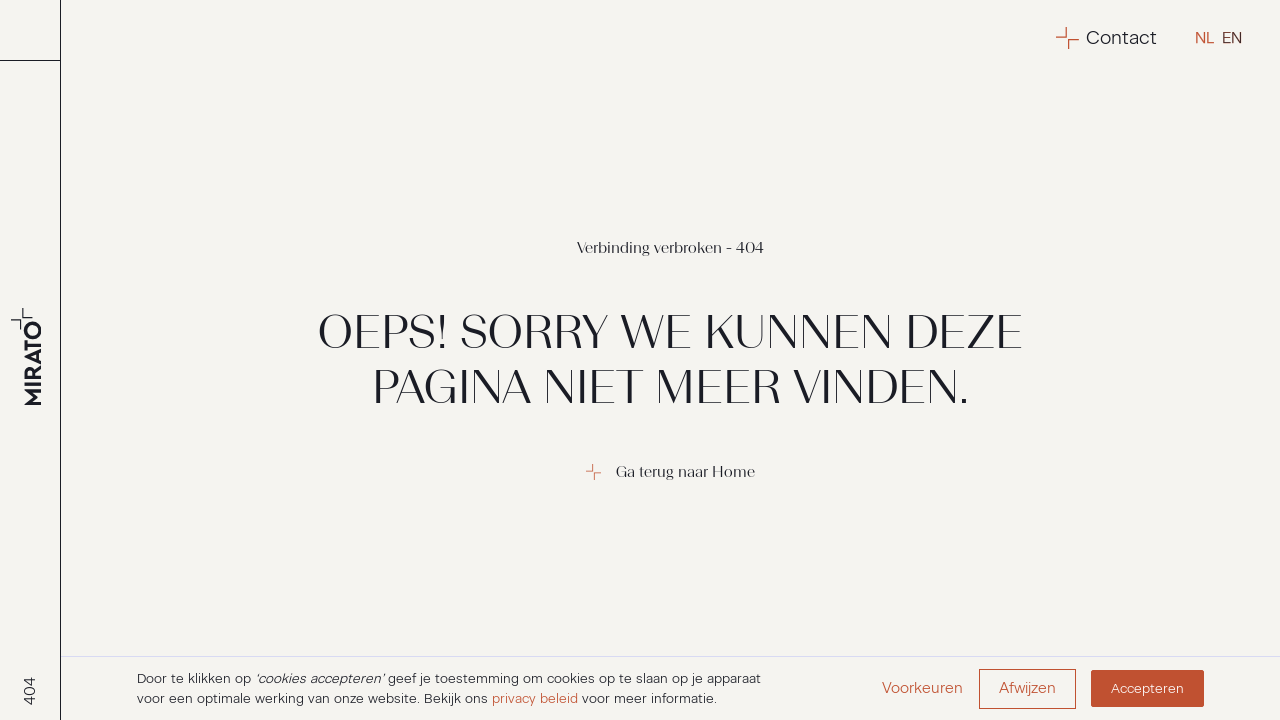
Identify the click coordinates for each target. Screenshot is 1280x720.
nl (1204, 38)
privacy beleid (535, 698)
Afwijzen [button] (1027, 688)
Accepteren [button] (1147, 688)
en (1232, 38)
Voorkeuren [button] (922, 688)
